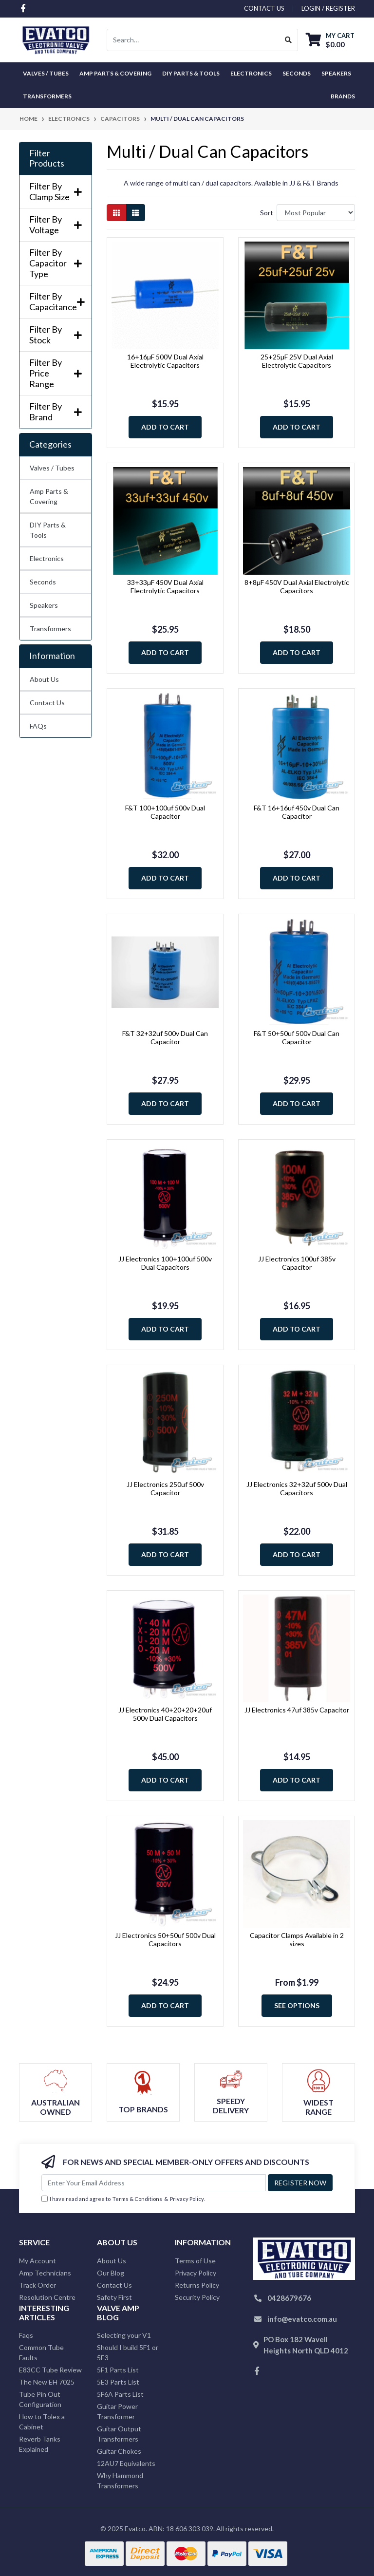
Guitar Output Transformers (119, 2434)
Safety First (114, 2297)
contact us (264, 8)
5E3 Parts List (118, 2382)
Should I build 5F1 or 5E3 (127, 2352)
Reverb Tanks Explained (39, 2444)
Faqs (26, 2335)
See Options (296, 2005)
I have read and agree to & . (123, 2199)
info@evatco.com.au (302, 2318)
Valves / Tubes (52, 468)
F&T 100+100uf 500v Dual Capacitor (165, 812)
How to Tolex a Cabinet (42, 2421)
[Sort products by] (316, 212)
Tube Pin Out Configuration (40, 2399)
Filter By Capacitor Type (55, 263)
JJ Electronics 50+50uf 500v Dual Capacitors (165, 1939)
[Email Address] (153, 2182)
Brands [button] (343, 96)
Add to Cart (165, 427)
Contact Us (47, 702)
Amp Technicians (45, 2273)
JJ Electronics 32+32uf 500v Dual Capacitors (296, 1488)
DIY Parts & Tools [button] (191, 73)
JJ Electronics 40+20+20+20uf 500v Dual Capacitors (165, 1714)
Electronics (47, 558)
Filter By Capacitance (55, 301)
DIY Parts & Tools (48, 530)
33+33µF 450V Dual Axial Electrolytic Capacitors (165, 586)
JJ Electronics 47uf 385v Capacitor (296, 1710)
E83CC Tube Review (50, 2370)
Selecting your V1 (124, 2335)
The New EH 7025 (47, 2382)
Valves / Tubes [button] (46, 73)
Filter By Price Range (55, 373)
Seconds (296, 73)
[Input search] (193, 40)
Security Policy (197, 2297)
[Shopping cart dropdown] (330, 40)
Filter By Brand (55, 411)
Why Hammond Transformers (120, 2480)
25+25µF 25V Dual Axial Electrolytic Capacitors (297, 361)
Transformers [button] (47, 96)
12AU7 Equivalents (126, 2463)
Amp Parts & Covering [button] (115, 73)
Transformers (50, 628)
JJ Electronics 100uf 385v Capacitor (297, 1263)
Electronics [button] (251, 73)
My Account (37, 2260)
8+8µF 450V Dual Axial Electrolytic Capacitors (296, 586)
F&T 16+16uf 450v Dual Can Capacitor (296, 812)
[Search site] (288, 40)
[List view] (135, 212)
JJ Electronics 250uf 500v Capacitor (165, 1488)
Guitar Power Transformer (117, 2411)
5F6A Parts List (120, 2394)
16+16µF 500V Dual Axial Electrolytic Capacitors (165, 361)
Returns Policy (197, 2285)
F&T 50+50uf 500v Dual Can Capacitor (296, 1037)
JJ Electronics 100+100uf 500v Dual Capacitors (165, 1263)
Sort (266, 212)
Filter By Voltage (55, 224)
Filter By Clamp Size (55, 191)
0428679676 (289, 2298)
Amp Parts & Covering (49, 496)
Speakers (44, 605)
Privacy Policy (187, 2199)
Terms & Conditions (137, 2199)
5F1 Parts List (118, 2370)
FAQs (38, 726)
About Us (44, 679)
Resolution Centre (47, 2297)
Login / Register (328, 8)
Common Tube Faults (41, 2352)
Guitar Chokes (119, 2451)
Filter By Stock (55, 334)
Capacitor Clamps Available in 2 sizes (297, 1939)
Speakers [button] (336, 73)
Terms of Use (195, 2260)
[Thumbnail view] (116, 212)
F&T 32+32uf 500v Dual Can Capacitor (165, 1037)
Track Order (37, 2285)
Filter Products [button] (46, 158)
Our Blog (110, 2273)
